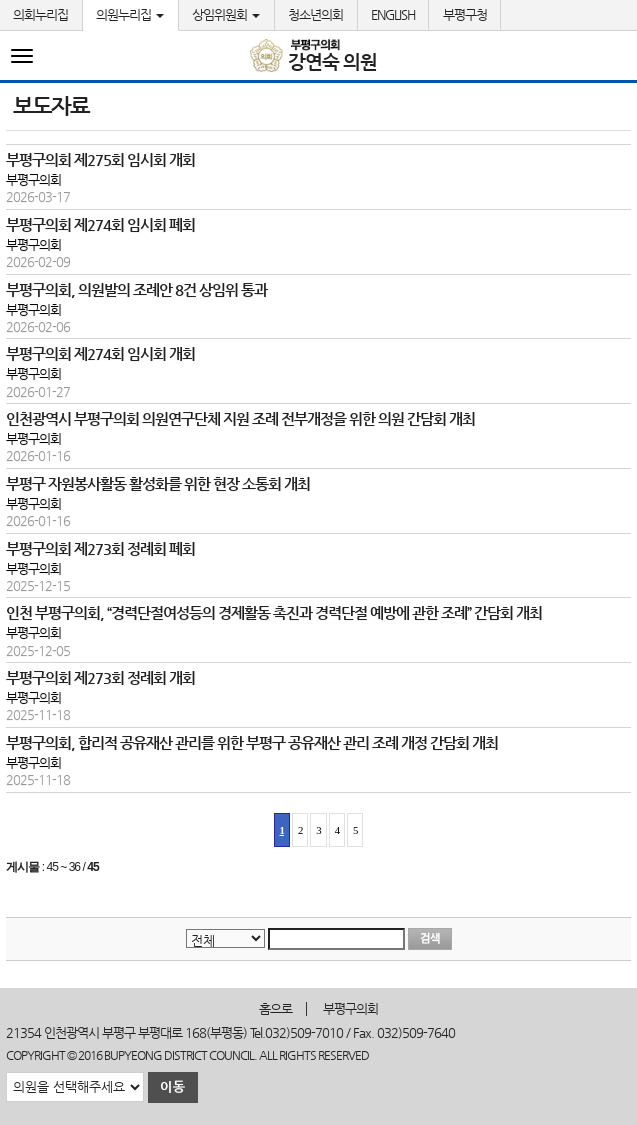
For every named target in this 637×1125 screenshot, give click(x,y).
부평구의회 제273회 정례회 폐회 (100, 548)
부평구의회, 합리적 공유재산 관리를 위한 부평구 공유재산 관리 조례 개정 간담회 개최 (252, 742)
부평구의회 (350, 1008)
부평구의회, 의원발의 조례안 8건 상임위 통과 (136, 289)
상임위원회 (226, 14)
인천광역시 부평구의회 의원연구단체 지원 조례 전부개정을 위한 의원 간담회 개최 (240, 418)
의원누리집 (130, 14)
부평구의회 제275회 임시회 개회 (100, 159)
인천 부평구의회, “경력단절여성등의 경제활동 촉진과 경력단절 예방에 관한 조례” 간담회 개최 (274, 612)
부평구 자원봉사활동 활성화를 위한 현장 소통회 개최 (158, 483)
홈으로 (275, 1008)
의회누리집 (40, 14)
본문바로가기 (0, 0)
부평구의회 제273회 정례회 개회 (100, 677)
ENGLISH (393, 14)
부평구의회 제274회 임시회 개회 (100, 353)
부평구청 (465, 14)
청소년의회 (315, 14)
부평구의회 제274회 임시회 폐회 (100, 224)
